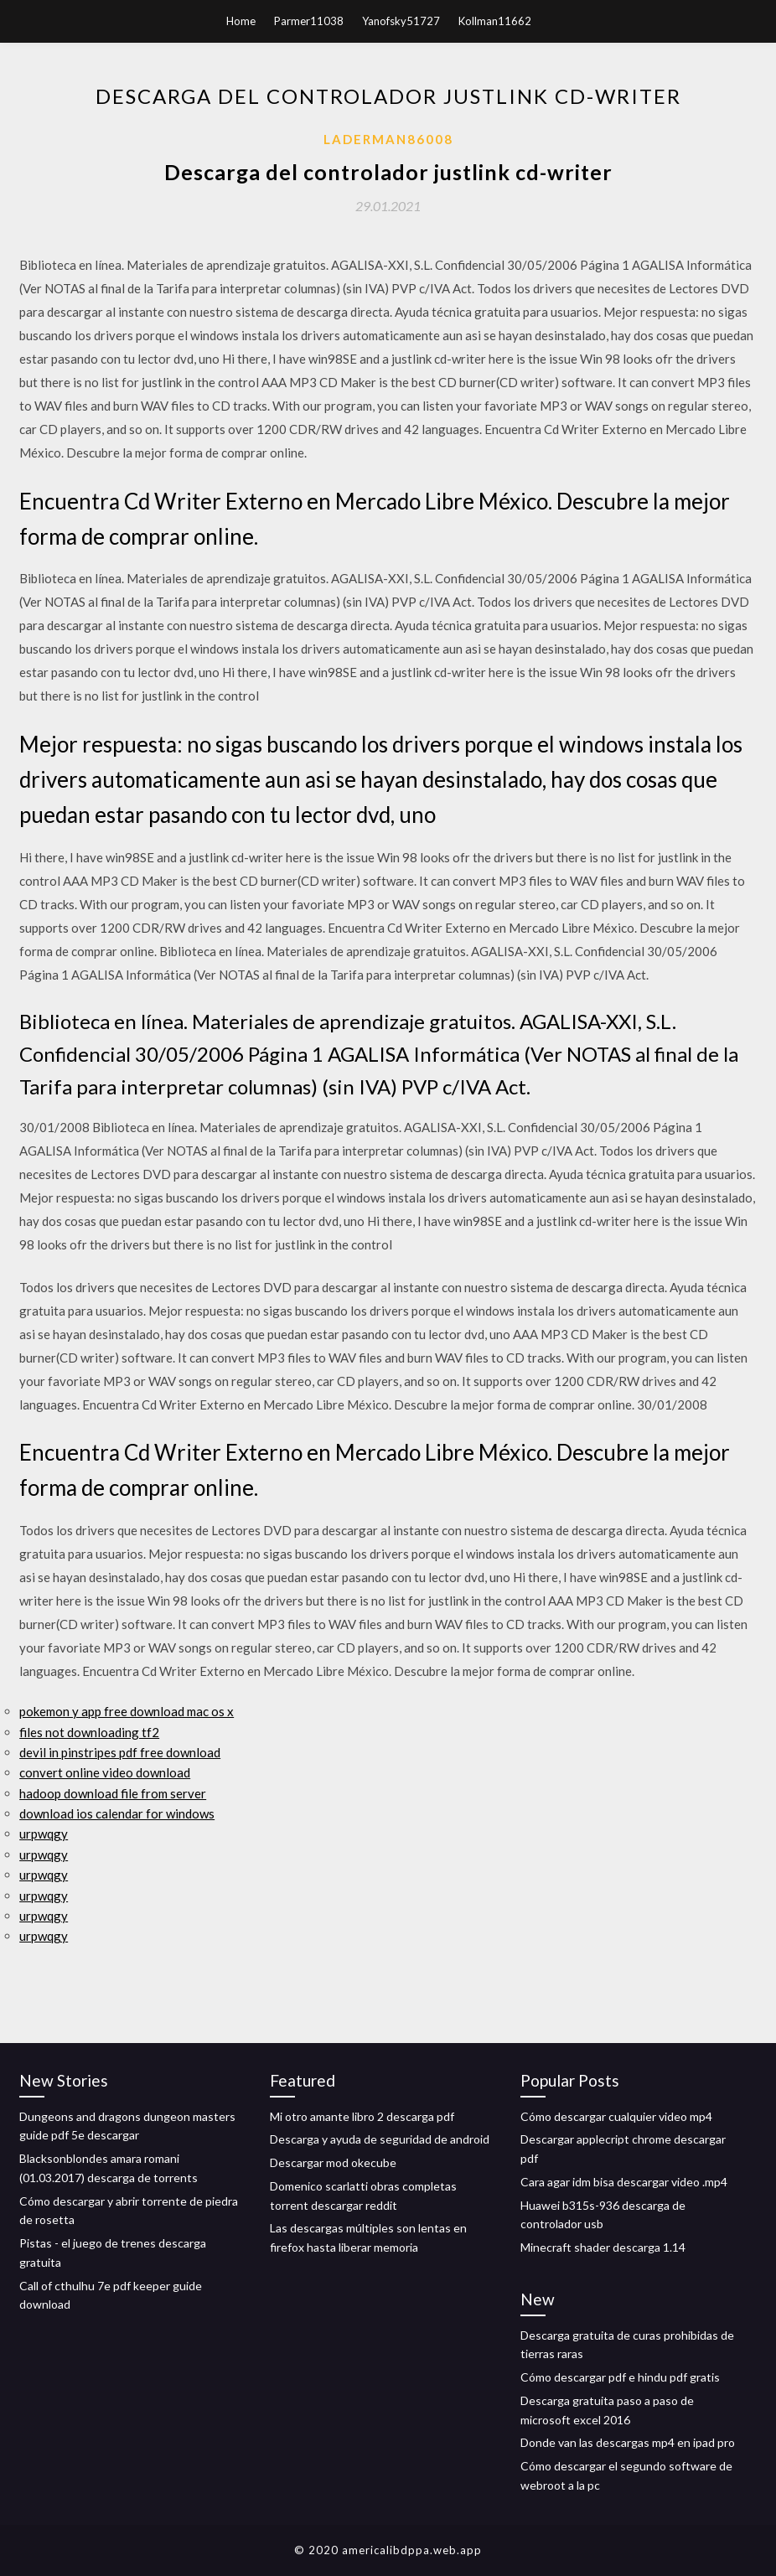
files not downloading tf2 (89, 1732)
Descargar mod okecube (333, 2162)
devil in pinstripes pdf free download (119, 1752)
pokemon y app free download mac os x (126, 1711)
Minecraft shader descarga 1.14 (602, 2247)
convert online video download (104, 1772)
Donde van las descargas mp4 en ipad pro (627, 2442)
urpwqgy (43, 1833)
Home (241, 21)
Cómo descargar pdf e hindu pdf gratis (620, 2377)
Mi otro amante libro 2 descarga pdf (362, 2116)
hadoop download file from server (112, 1793)
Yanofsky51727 (401, 21)
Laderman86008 (388, 139)
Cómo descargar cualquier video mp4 (616, 2116)
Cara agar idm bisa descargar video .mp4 (623, 2182)
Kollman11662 (494, 21)
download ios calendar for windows (117, 1813)
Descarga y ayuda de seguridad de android (379, 2139)
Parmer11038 (309, 21)
